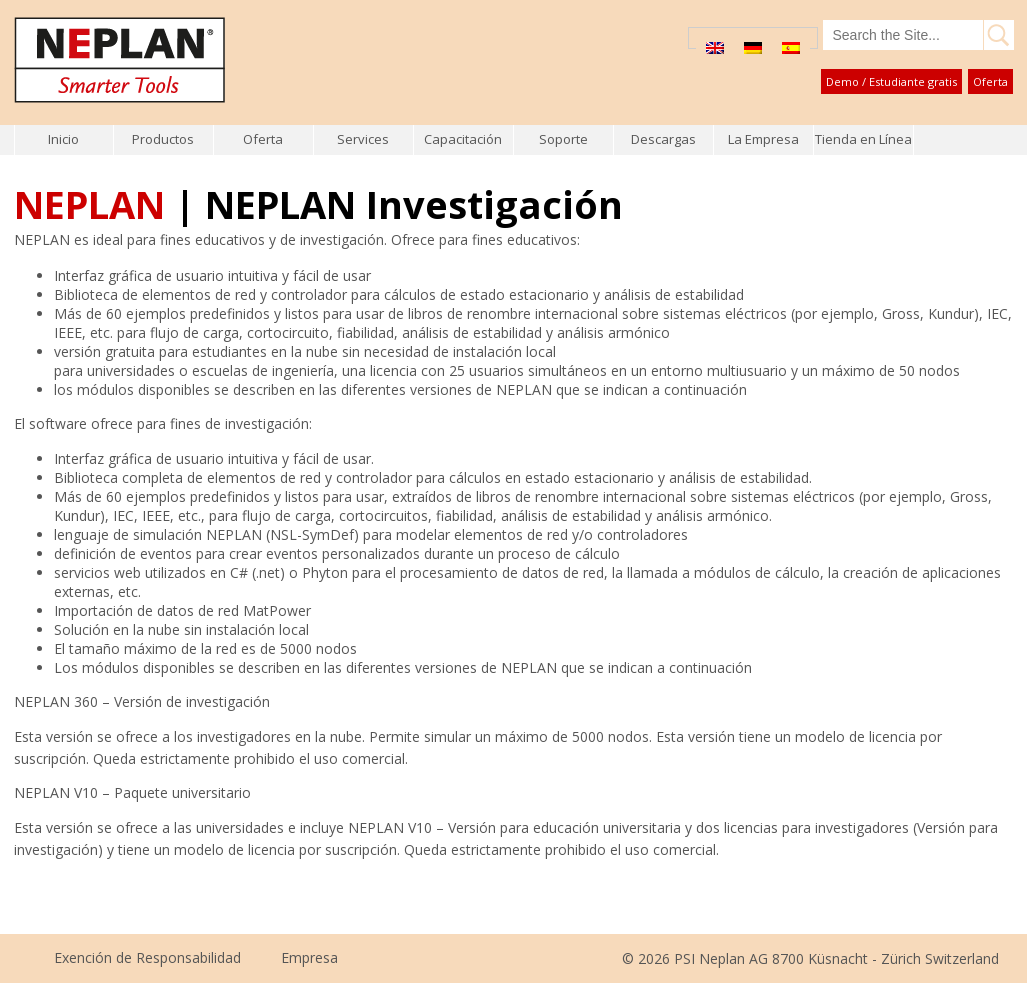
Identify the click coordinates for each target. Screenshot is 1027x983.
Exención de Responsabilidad (147, 957)
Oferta (990, 81)
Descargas (663, 139)
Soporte (563, 139)
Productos (163, 139)
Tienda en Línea (863, 139)
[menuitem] (715, 47)
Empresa (309, 957)
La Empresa (763, 139)
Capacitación (463, 139)
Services (363, 139)
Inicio (63, 139)
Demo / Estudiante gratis (891, 81)
